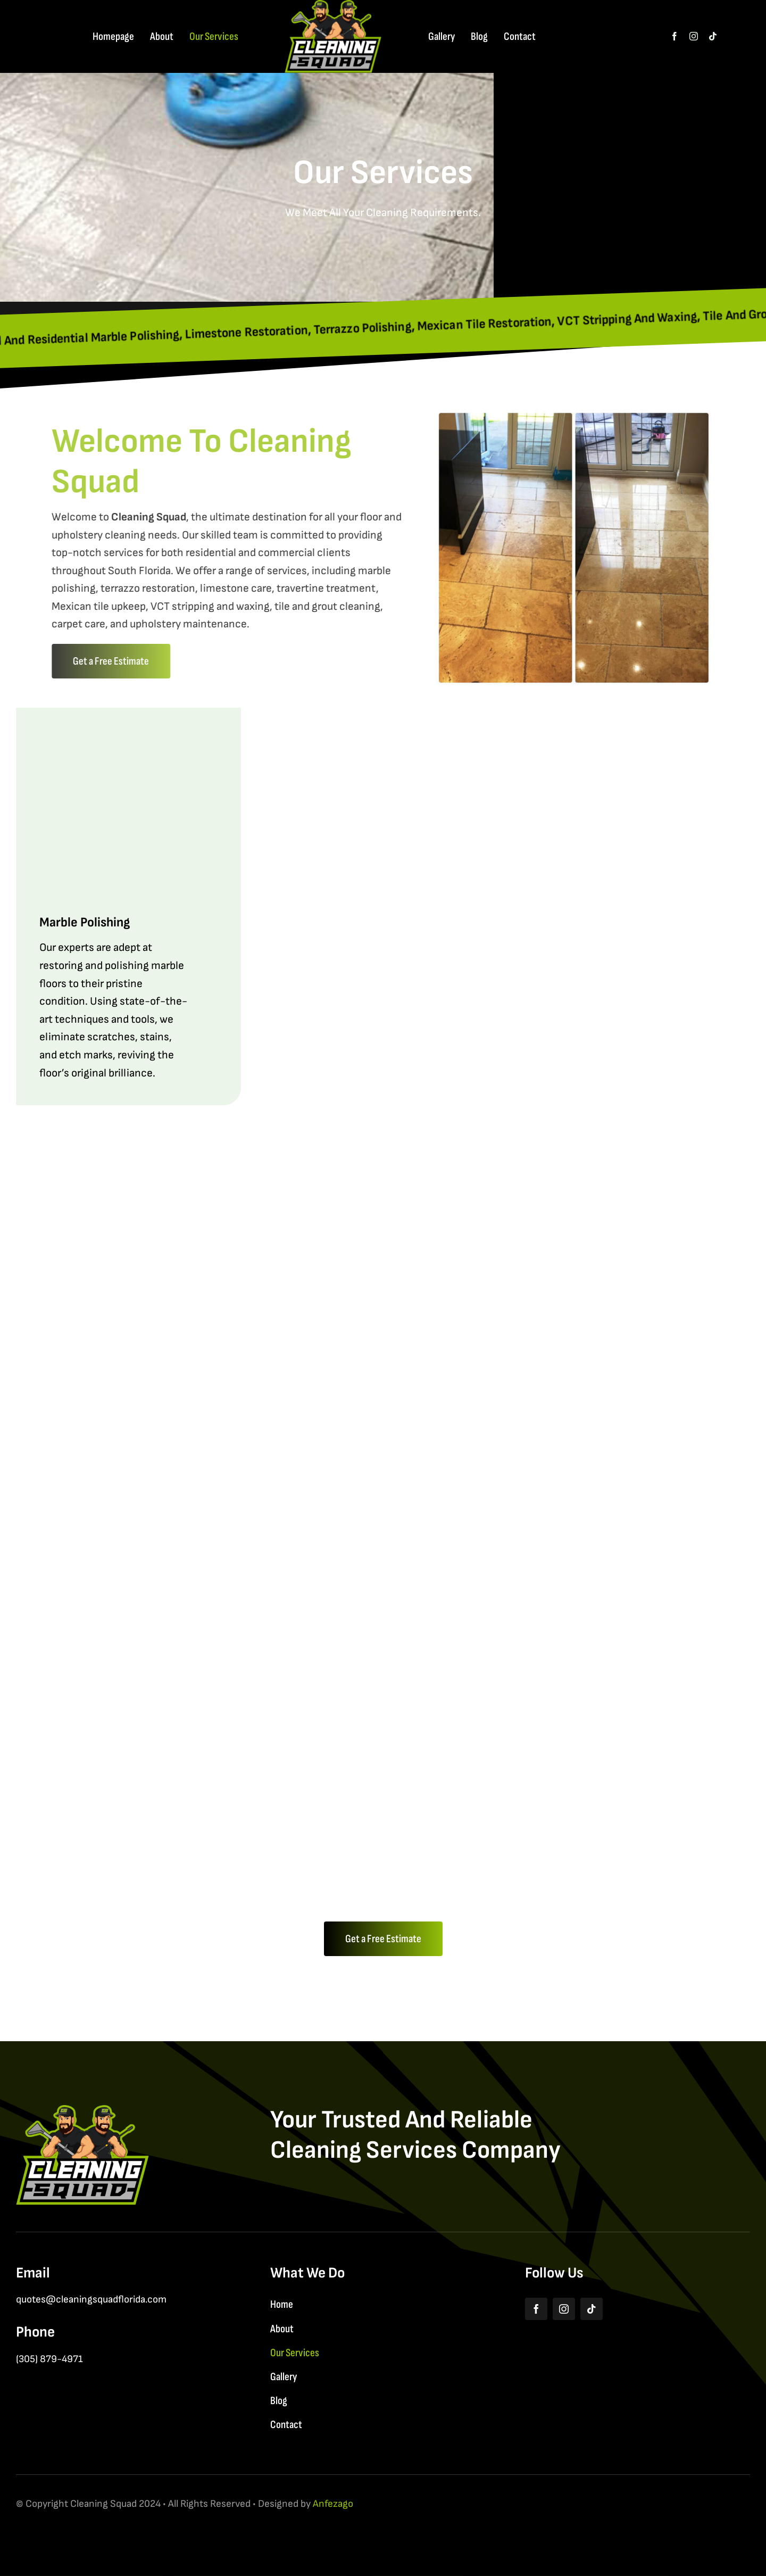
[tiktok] (713, 36)
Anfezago (333, 2504)
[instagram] (693, 36)
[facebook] (674, 36)
